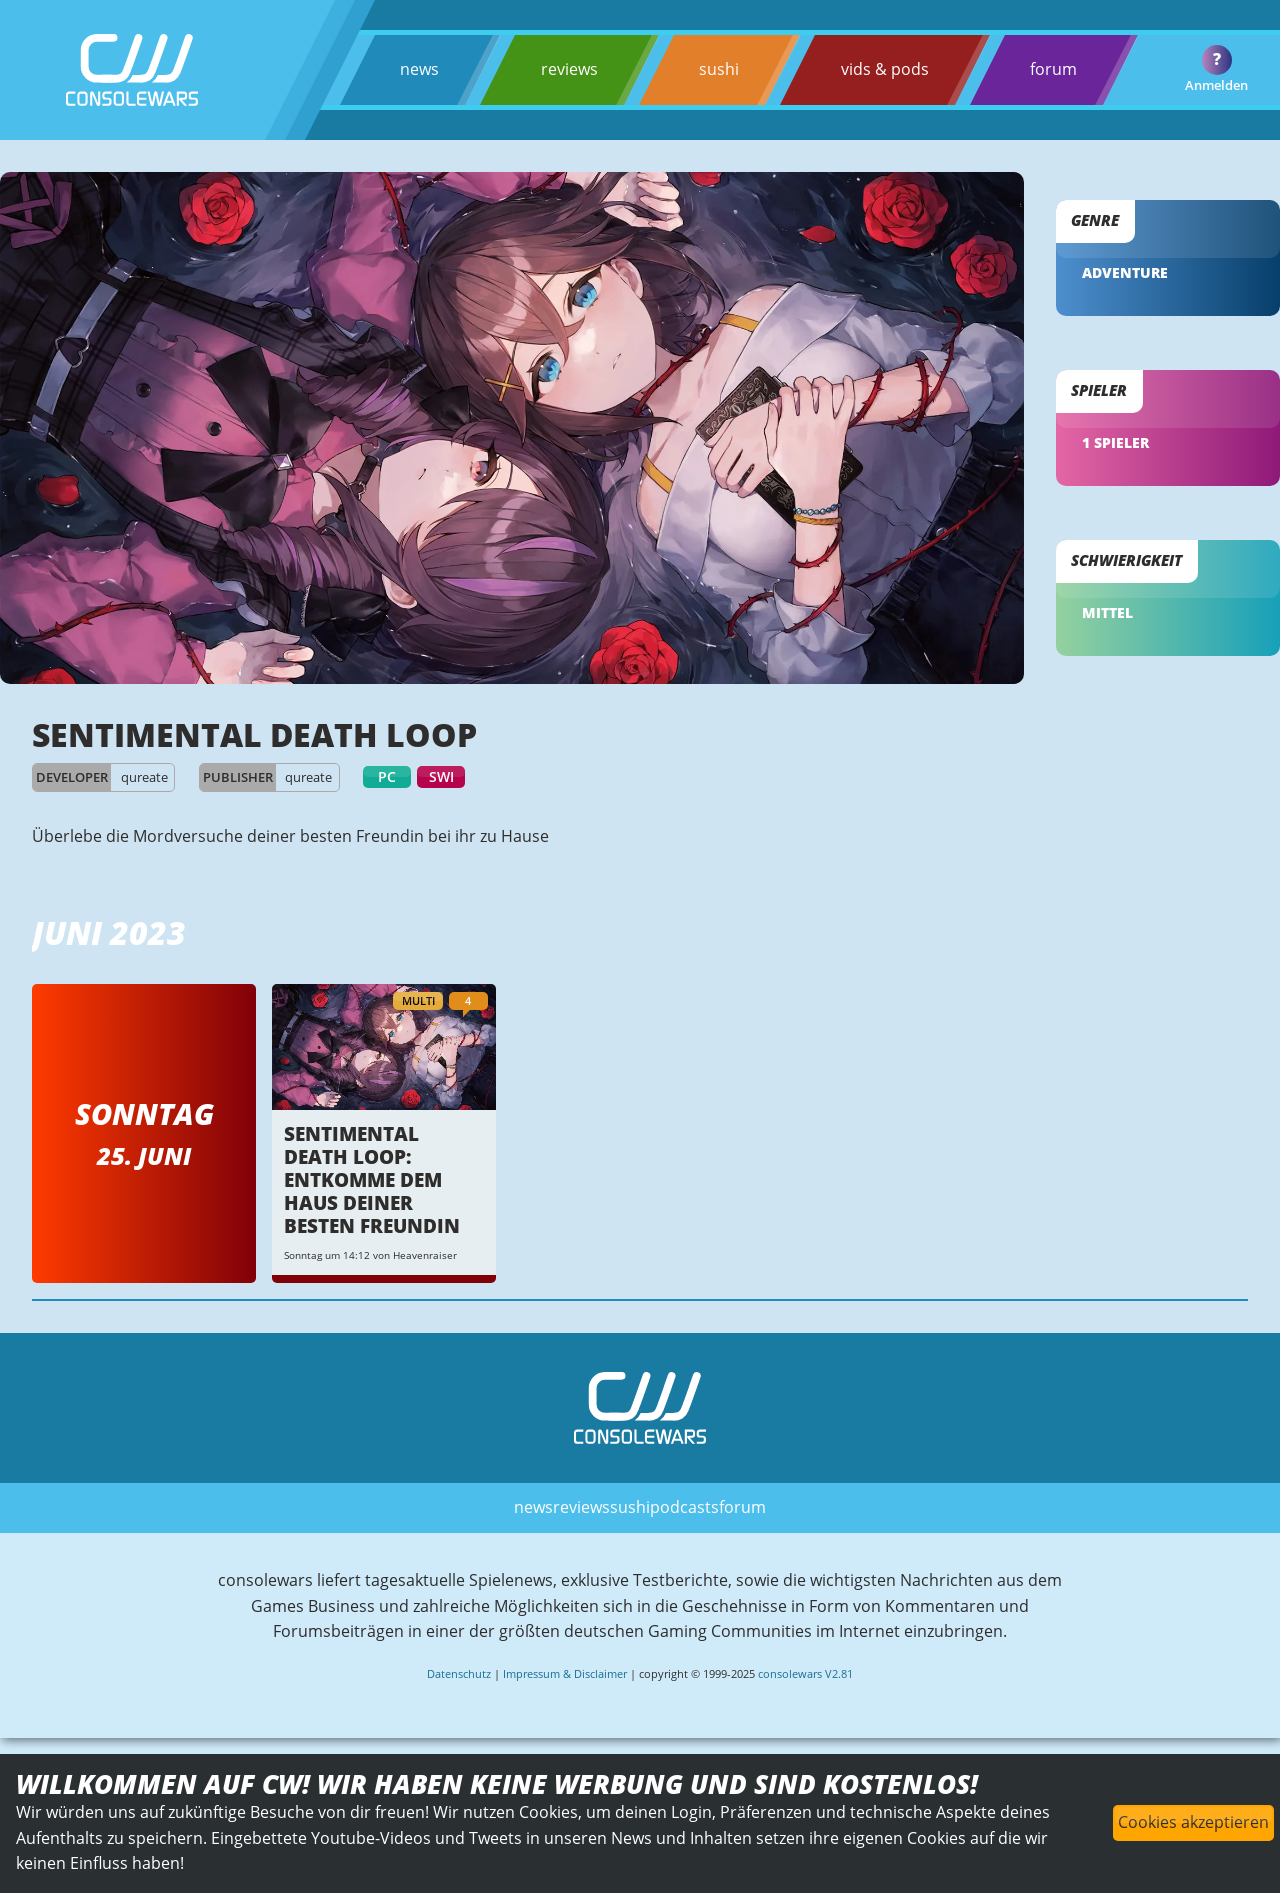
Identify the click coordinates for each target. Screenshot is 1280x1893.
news (419, 69)
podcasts (684, 1507)
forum (1053, 69)
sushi (719, 69)
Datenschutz (459, 1673)
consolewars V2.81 (805, 1673)
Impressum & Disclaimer (565, 1673)
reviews (569, 69)
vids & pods (885, 69)
